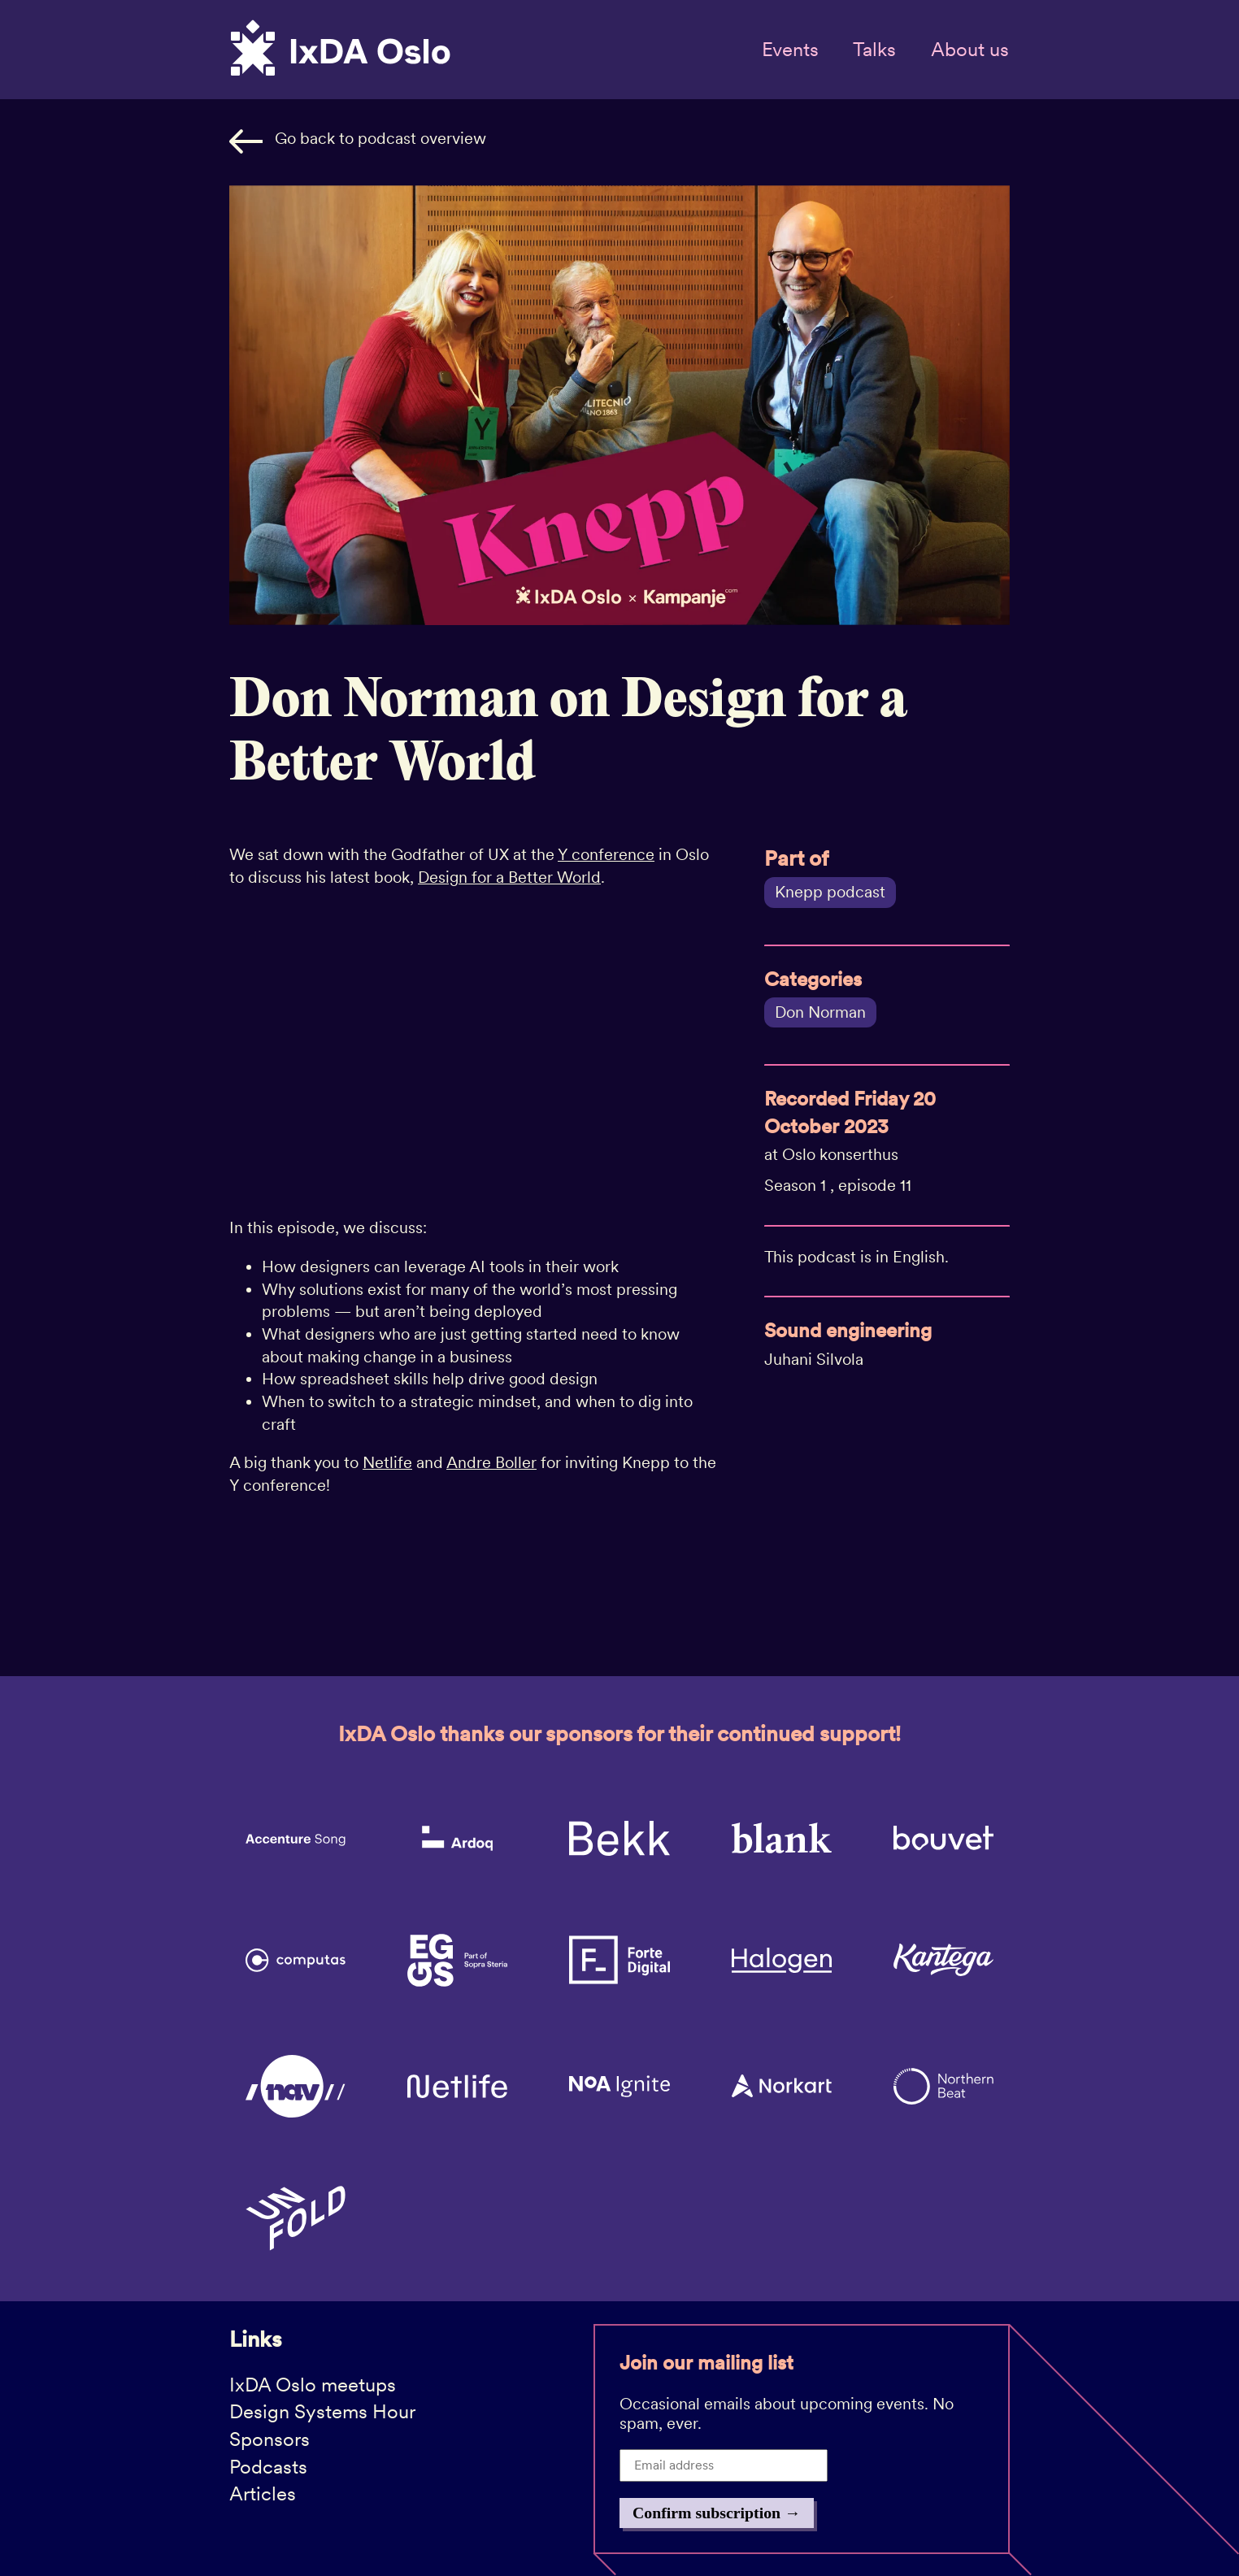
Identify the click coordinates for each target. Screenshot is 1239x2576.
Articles (262, 2493)
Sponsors (269, 2439)
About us (970, 49)
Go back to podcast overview (357, 141)
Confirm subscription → (717, 2513)
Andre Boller (491, 1462)
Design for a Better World (509, 877)
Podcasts (268, 2466)
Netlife (387, 1462)
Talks (874, 49)
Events (790, 49)
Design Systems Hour (322, 2411)
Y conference (606, 854)
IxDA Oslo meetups (312, 2384)
